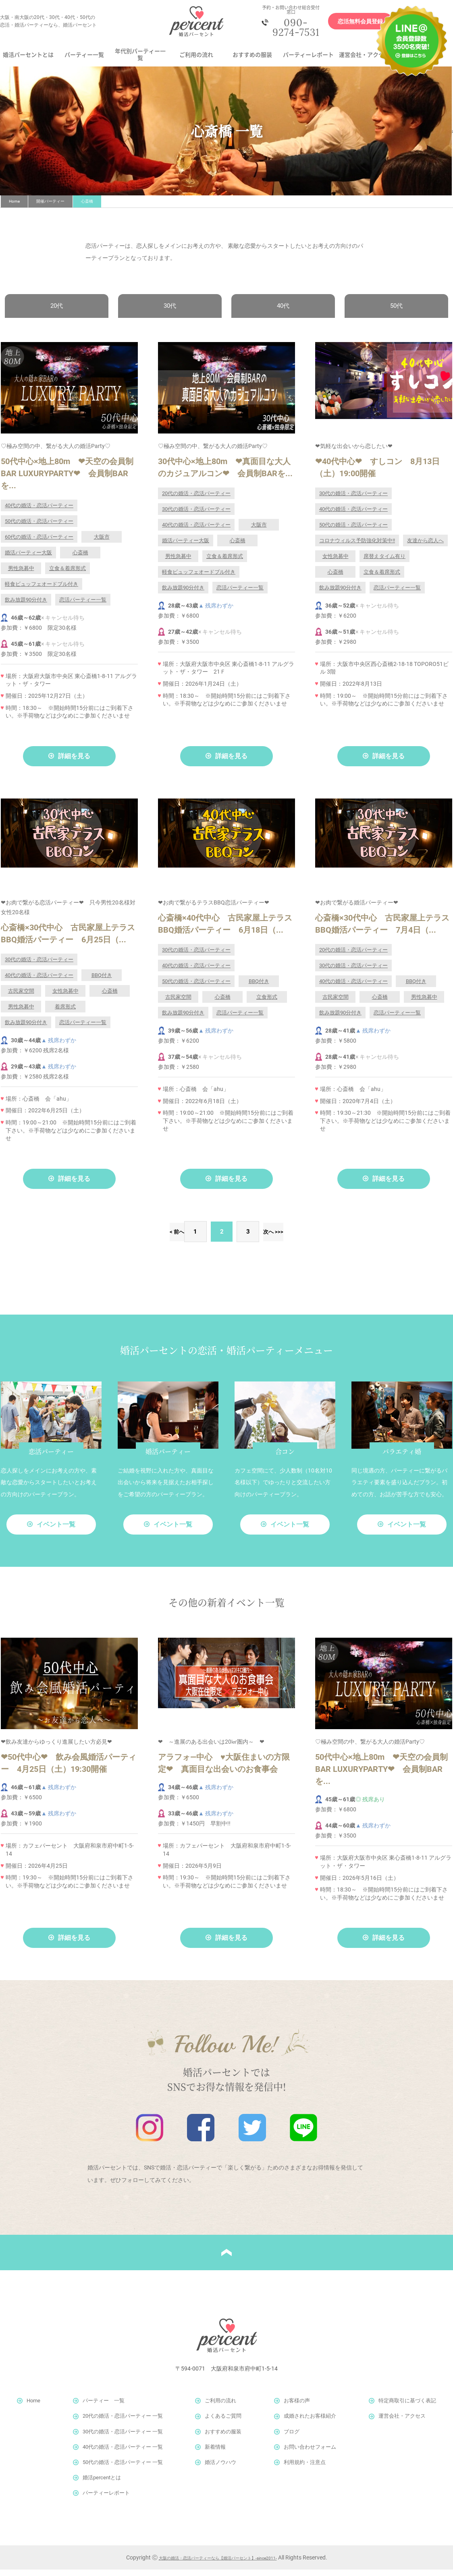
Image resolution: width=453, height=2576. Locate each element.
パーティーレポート (308, 60)
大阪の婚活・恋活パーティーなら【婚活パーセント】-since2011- (217, 2564)
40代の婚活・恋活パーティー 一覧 (123, 2453)
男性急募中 (21, 575)
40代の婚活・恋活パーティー (39, 512)
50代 (396, 312)
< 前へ (151, 1238)
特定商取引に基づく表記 (407, 2407)
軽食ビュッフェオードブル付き (41, 590)
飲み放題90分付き (26, 606)
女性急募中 (335, 563)
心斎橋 (80, 559)
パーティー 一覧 (104, 2407)
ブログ (291, 2438)
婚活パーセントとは (28, 60)
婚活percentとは (102, 2484)
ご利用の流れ (196, 60)
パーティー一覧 (84, 60)
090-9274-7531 (289, 30)
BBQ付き (101, 982)
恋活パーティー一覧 (82, 606)
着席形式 (65, 1013)
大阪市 (102, 543)
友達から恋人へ (425, 547)
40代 (283, 312)
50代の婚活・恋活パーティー (39, 528)
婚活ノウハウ (220, 2469)
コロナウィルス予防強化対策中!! (357, 547)
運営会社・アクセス (364, 60)
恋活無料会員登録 (351, 24)
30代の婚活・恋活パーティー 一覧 (123, 2438)
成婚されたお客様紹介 (310, 2423)
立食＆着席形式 (67, 575)
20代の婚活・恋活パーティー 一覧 (123, 2423)
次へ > (271, 1238)
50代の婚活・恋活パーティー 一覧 (123, 2469)
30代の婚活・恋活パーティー (196, 515)
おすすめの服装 (252, 60)
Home (14, 207)
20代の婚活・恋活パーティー (196, 500)
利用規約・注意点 (305, 2469)
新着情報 (215, 2453)
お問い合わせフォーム (310, 2453)
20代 (57, 312)
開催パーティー (50, 207)
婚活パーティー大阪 (28, 559)
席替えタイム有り (384, 563)
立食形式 (266, 1003)
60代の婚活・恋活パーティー (39, 543)
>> (306, 1238)
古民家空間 (21, 997)
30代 (170, 312)
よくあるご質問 (223, 2423)
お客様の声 (297, 2407)
